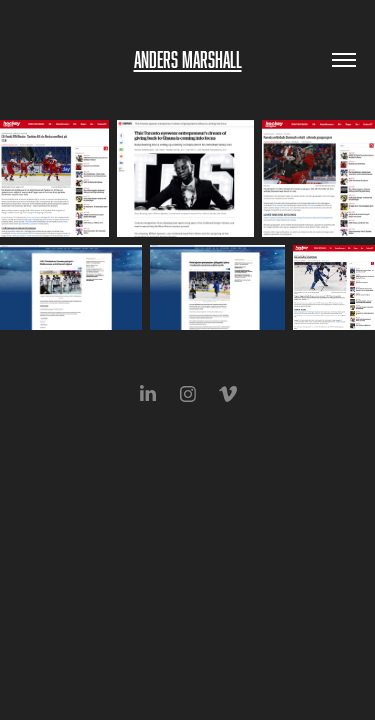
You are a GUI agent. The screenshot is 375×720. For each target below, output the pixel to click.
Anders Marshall (188, 59)
